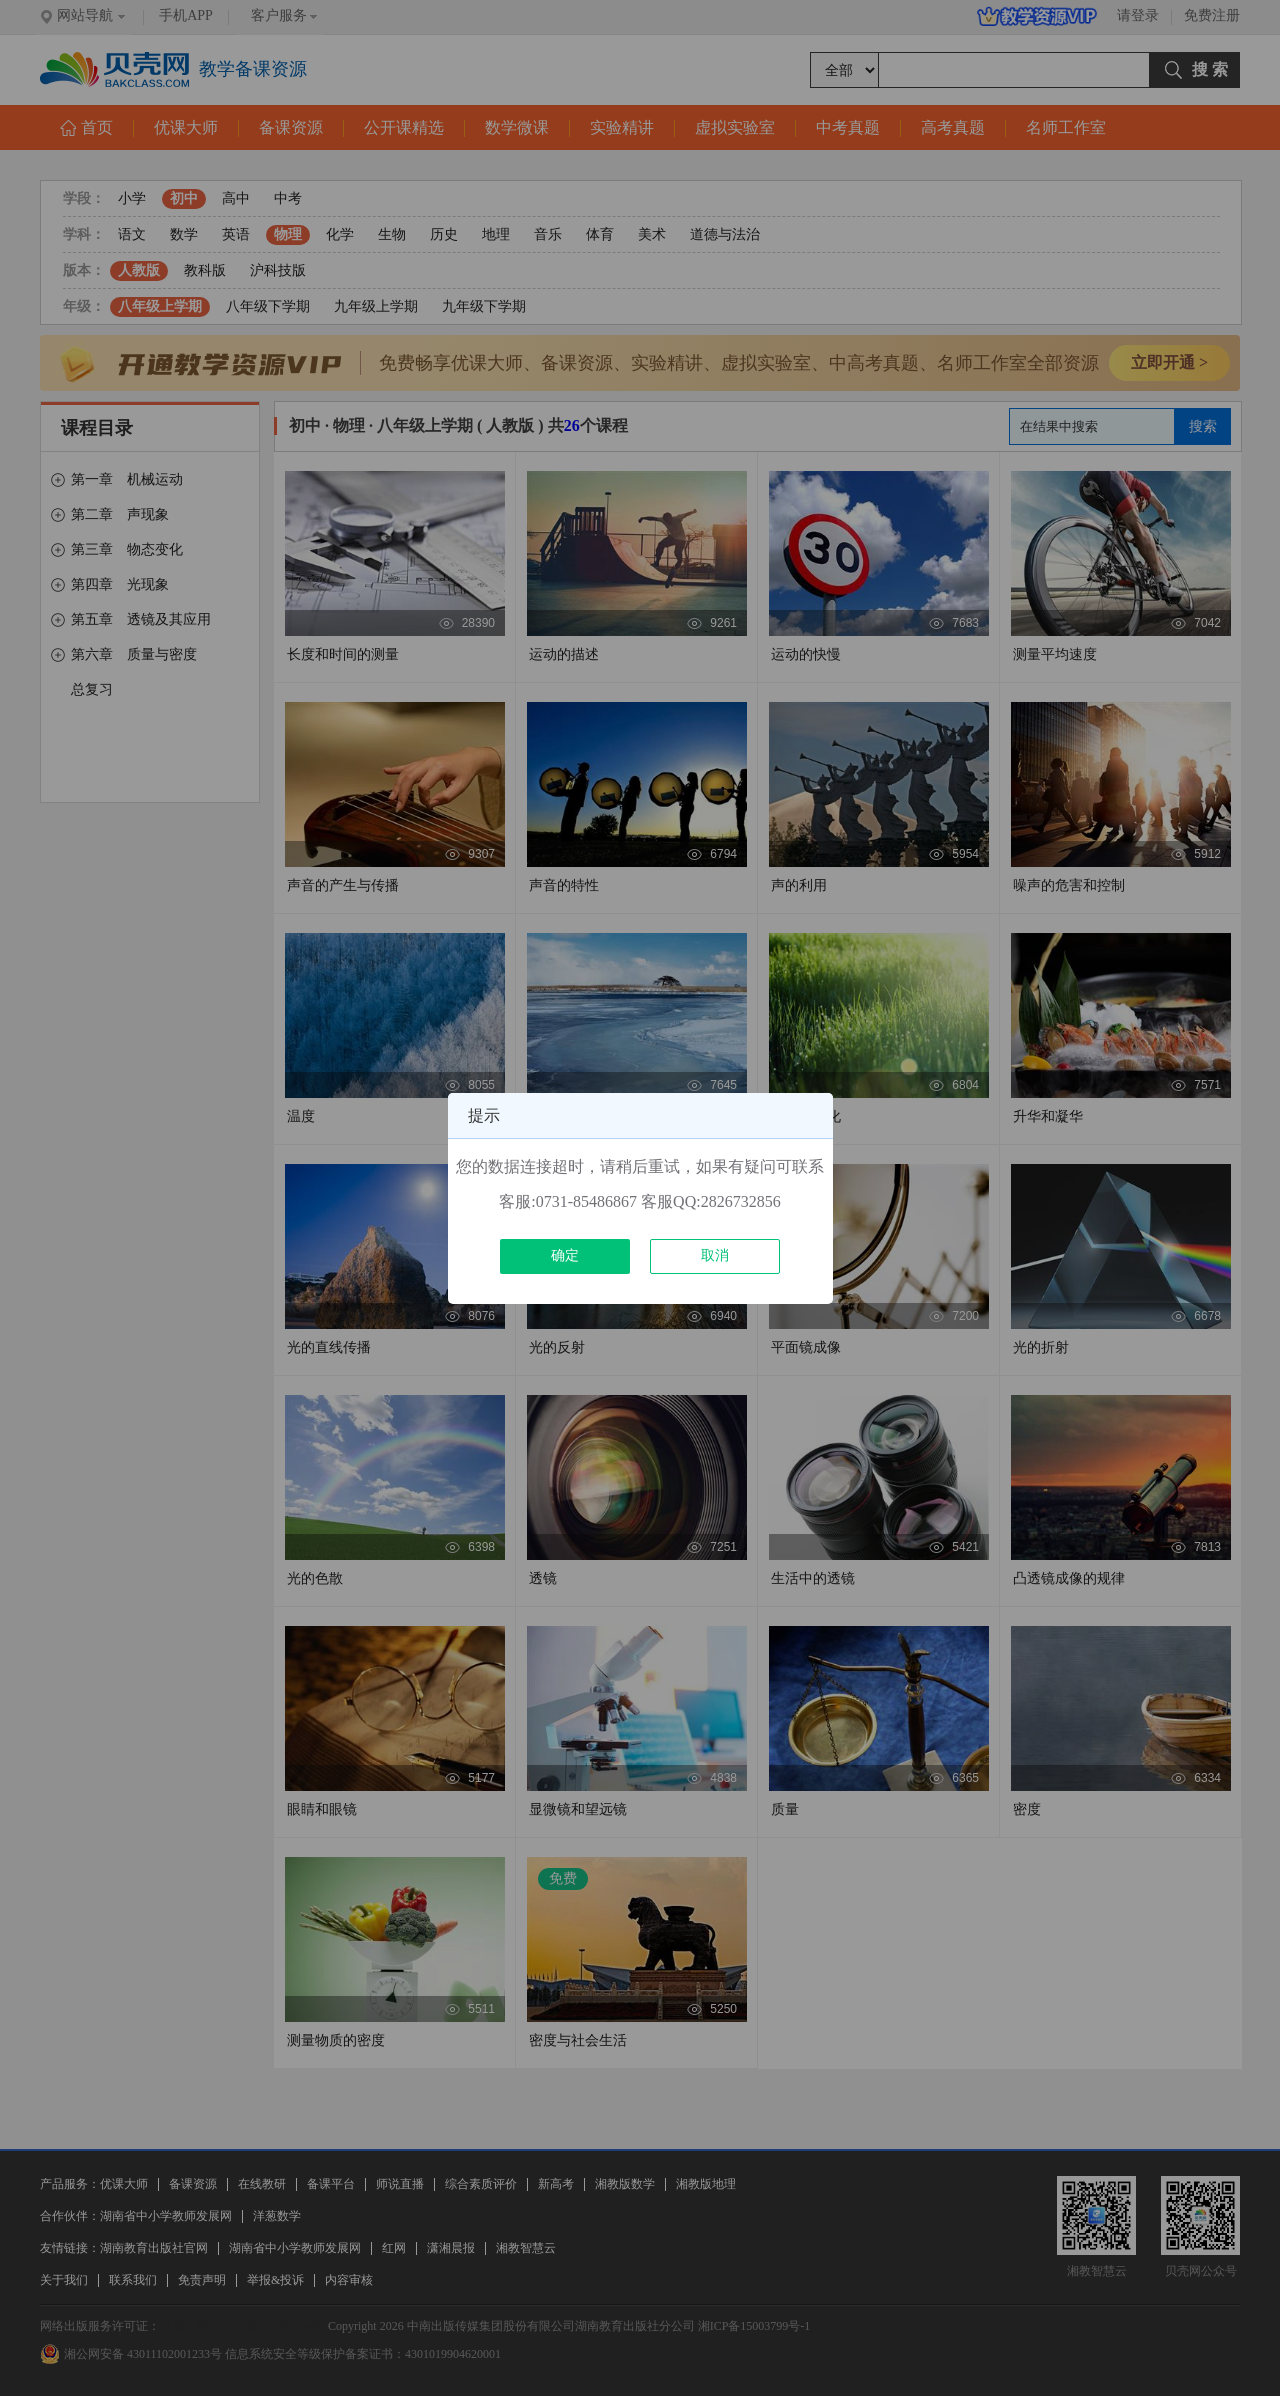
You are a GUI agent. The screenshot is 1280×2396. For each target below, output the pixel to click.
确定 (565, 1255)
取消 (715, 1255)
